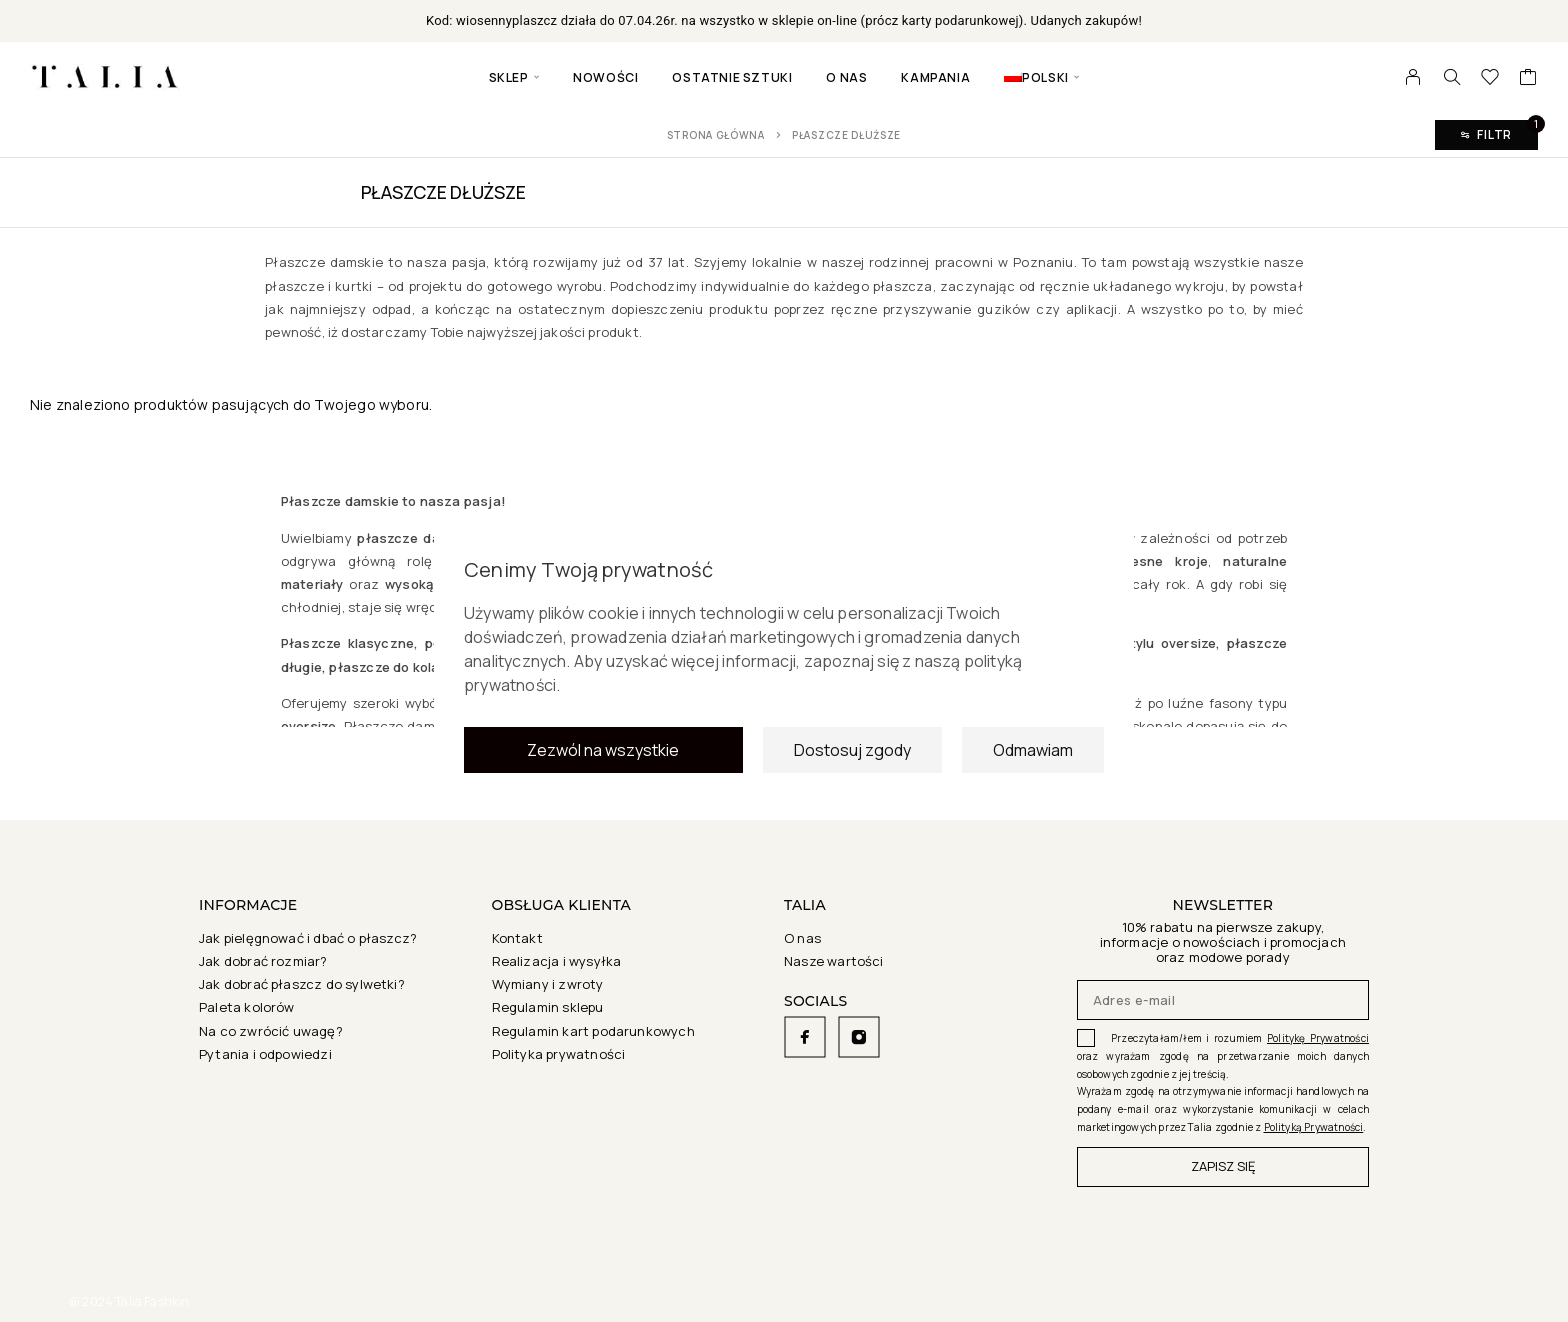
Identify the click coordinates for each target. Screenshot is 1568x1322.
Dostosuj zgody (852, 756)
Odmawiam (1033, 756)
